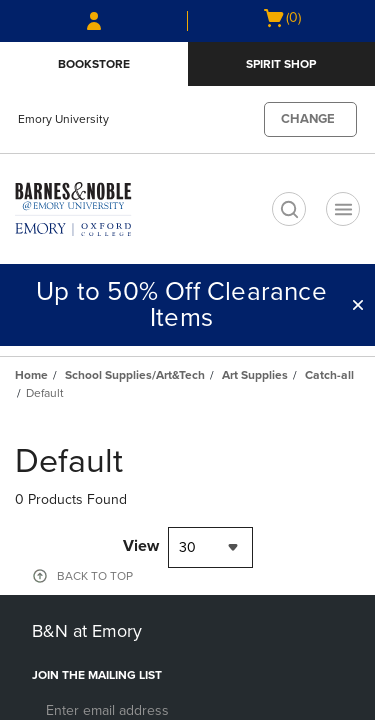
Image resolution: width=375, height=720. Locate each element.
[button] (358, 305)
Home (31, 375)
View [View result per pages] (141, 546)
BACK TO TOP (95, 576)
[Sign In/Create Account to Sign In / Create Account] (94, 21)
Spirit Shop (281, 64)
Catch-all (329, 375)
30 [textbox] (187, 547)
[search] (289, 209)
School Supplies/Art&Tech (135, 375)
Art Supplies (255, 375)
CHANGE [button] (308, 119)
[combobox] (210, 547)
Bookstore (94, 64)
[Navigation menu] (343, 209)
